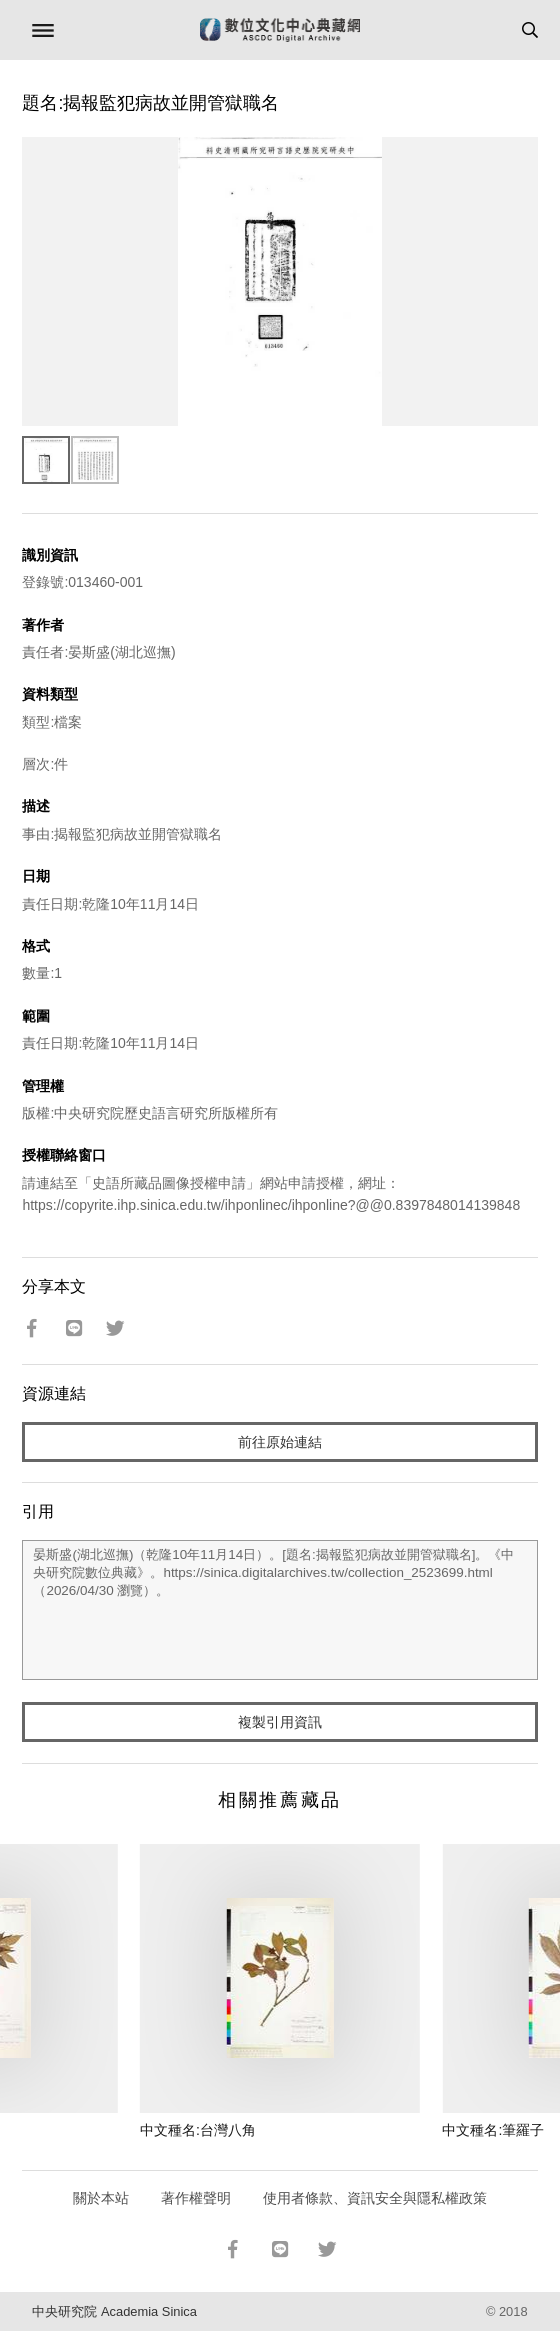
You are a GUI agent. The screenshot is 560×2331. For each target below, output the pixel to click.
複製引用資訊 (280, 1722)
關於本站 (101, 2198)
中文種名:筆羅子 (493, 2130)
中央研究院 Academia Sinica (114, 2311)
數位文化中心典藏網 (280, 30)
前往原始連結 (280, 1442)
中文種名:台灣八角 (198, 2130)
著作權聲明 (196, 2198)
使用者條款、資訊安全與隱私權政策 (375, 2198)
